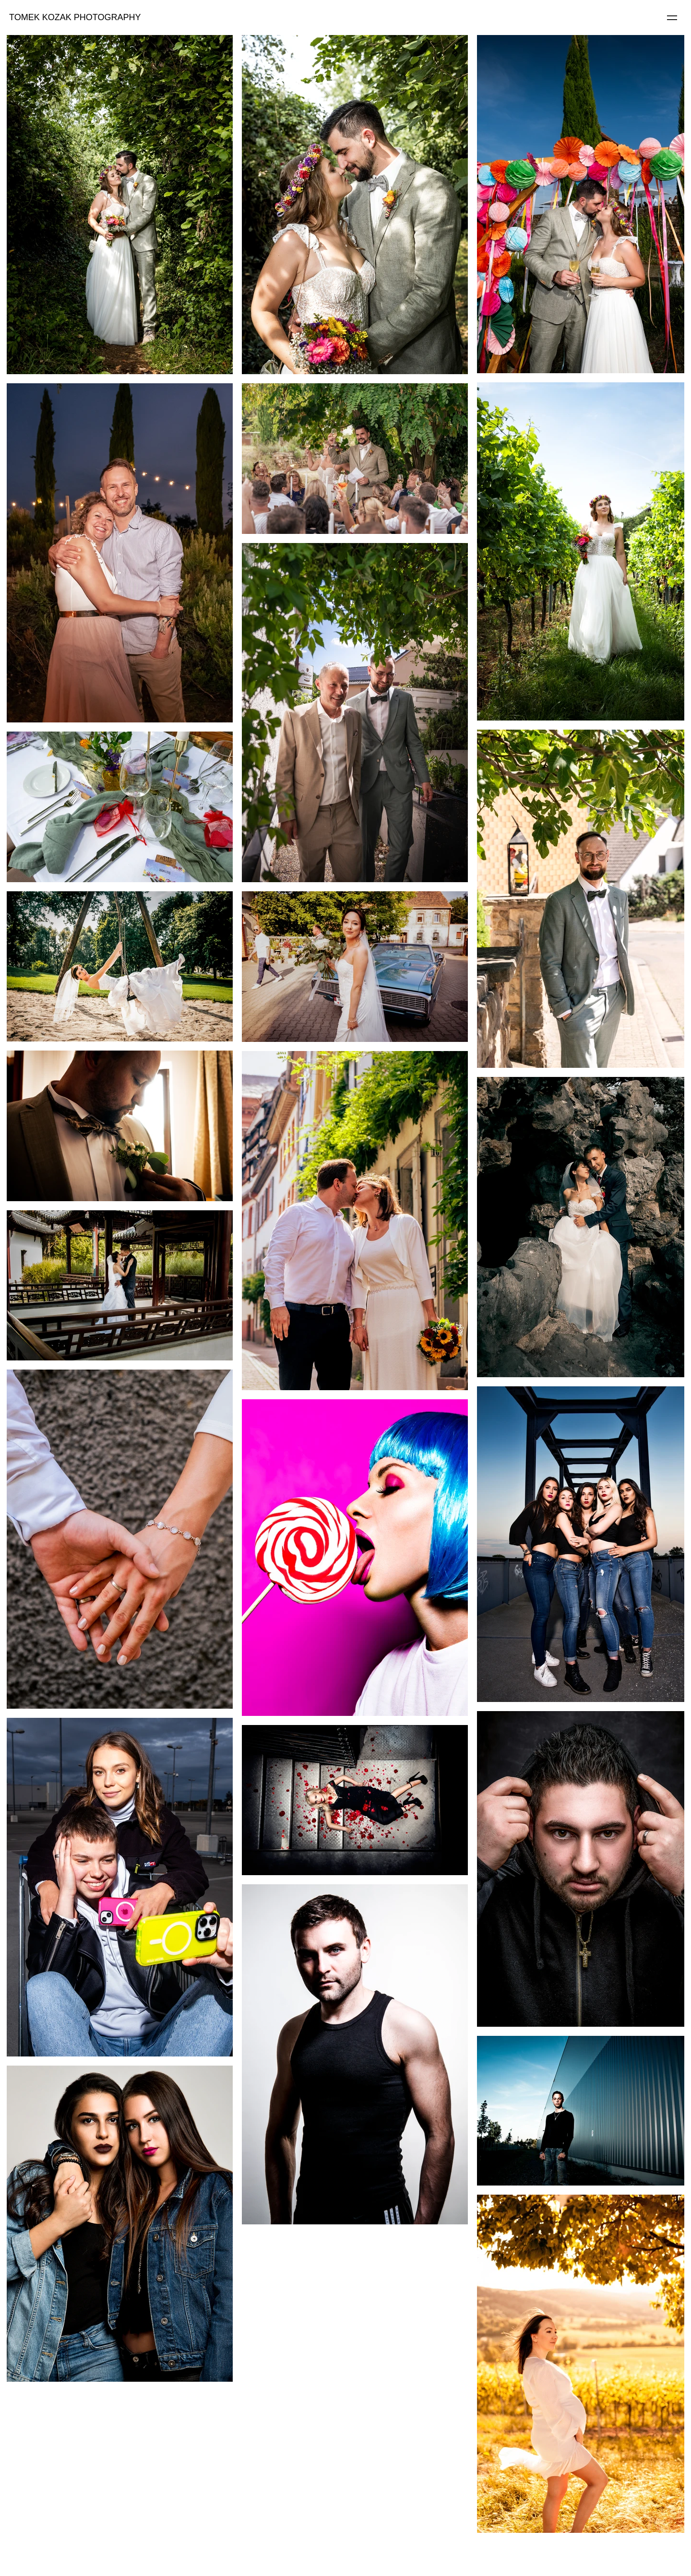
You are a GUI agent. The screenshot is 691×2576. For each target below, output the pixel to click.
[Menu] (672, 17)
